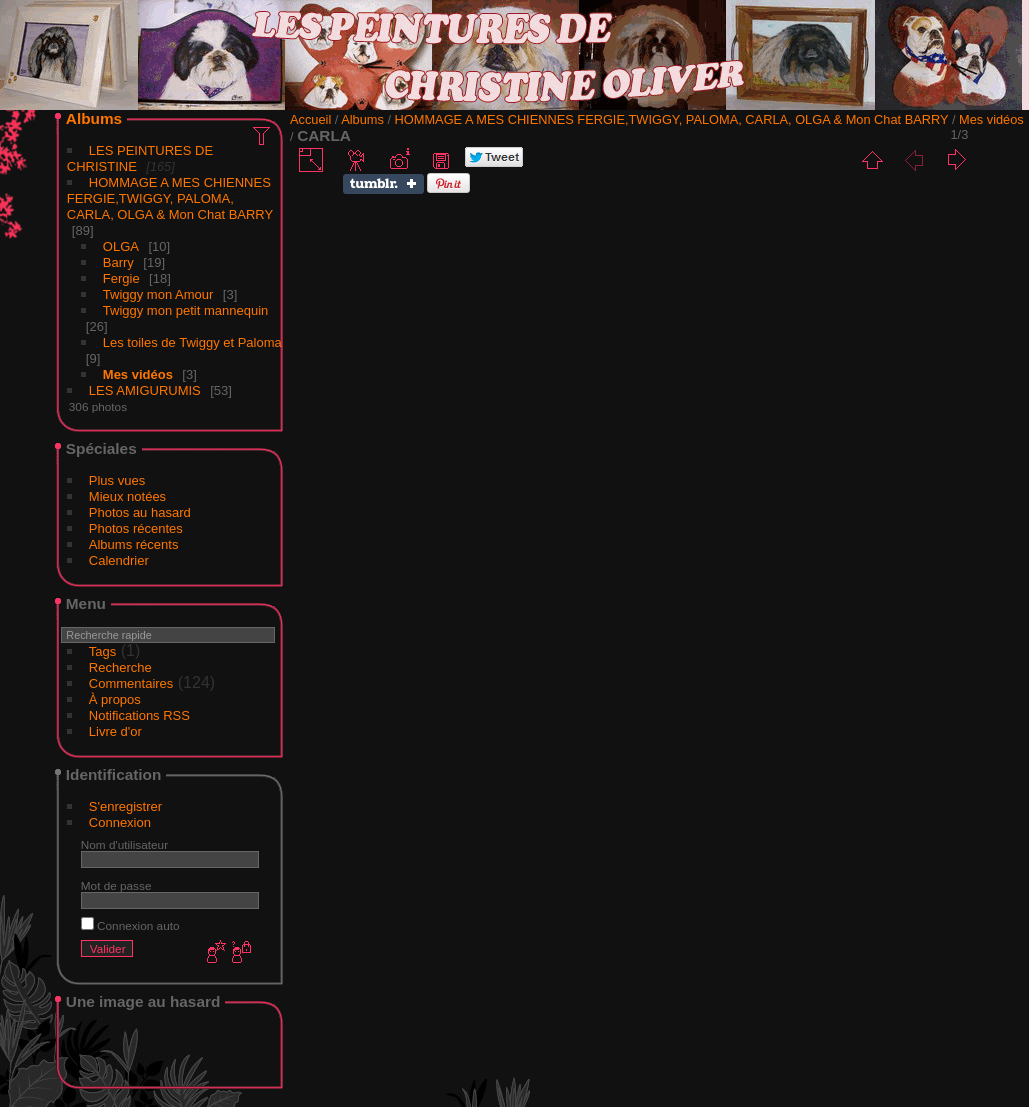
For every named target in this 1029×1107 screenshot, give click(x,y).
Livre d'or (115, 731)
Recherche (120, 667)
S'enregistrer (125, 806)
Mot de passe (116, 885)
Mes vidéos (138, 374)
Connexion (120, 822)
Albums (94, 118)
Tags (102, 651)
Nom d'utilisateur (124, 844)
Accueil (310, 119)
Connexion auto (130, 925)
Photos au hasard (140, 512)
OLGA (121, 246)
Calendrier (119, 560)
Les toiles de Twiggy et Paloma (192, 342)
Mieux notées (127, 496)
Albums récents (134, 544)
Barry (118, 262)
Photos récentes (136, 528)
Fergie (121, 278)
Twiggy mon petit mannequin (185, 310)
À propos (115, 699)
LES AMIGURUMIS (145, 390)
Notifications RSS (139, 715)
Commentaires (131, 683)
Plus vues (117, 480)
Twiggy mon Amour (158, 294)
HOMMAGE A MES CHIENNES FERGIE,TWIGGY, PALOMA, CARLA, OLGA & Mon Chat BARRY (170, 198)
